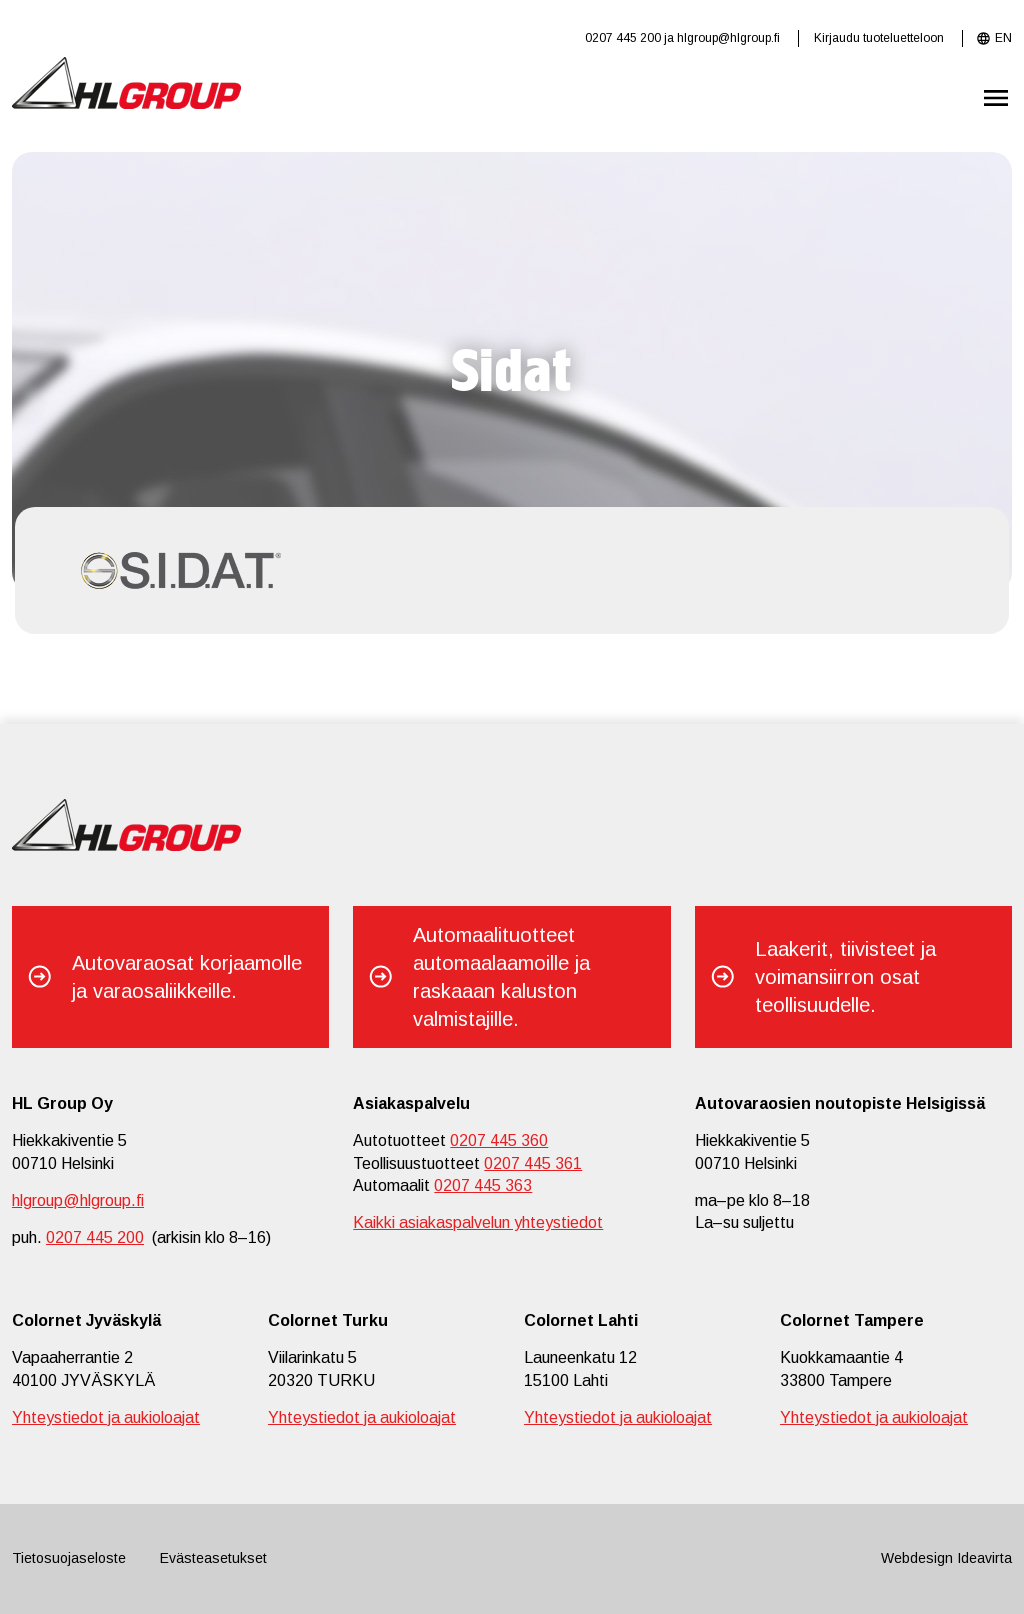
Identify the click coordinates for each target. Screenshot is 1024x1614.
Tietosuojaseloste (69, 1558)
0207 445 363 (483, 1185)
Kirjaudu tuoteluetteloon (879, 38)
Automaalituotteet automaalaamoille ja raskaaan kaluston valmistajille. (501, 977)
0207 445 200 (623, 38)
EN (1003, 38)
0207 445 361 (533, 1163)
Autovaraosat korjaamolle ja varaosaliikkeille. (187, 977)
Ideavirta (984, 1558)
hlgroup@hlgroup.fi (728, 38)
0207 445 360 (499, 1140)
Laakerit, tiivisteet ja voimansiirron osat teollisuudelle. (845, 977)
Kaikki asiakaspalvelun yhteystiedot (478, 1222)
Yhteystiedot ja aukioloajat (106, 1417)
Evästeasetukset (213, 1558)
